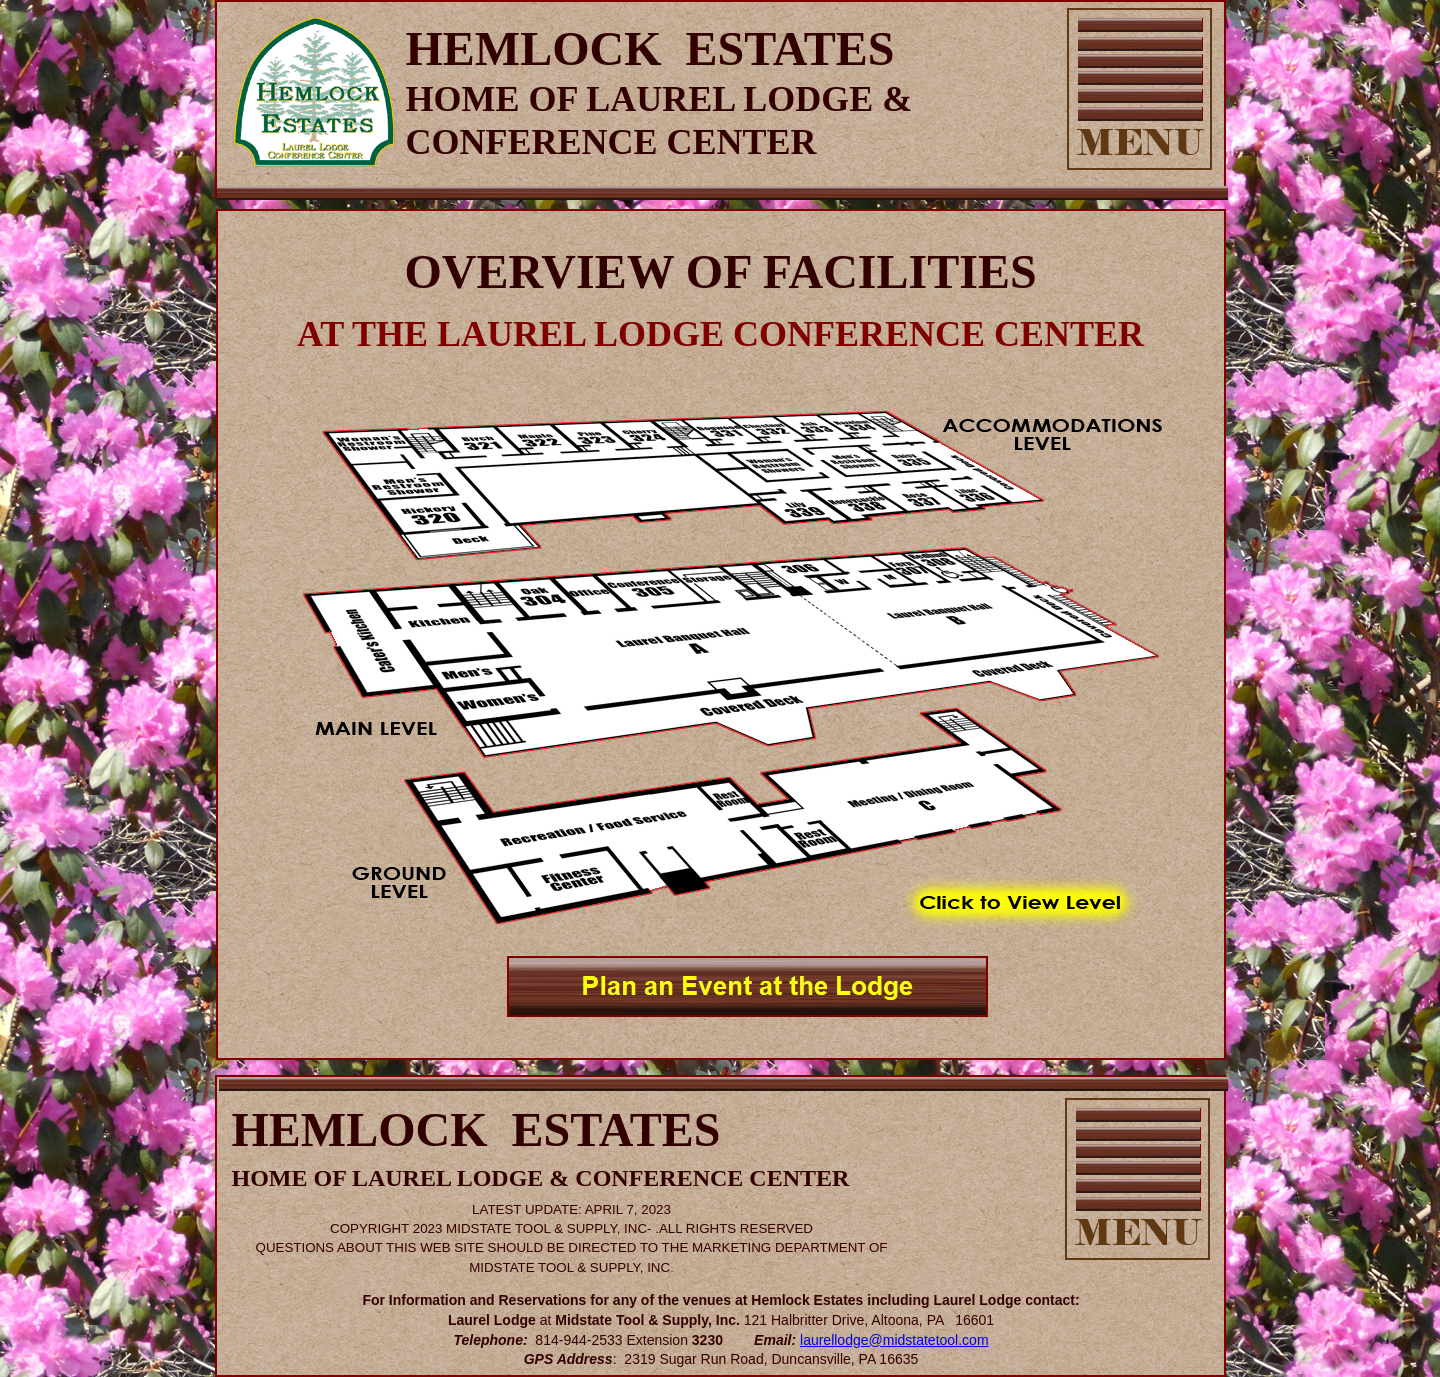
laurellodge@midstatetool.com (894, 1340)
